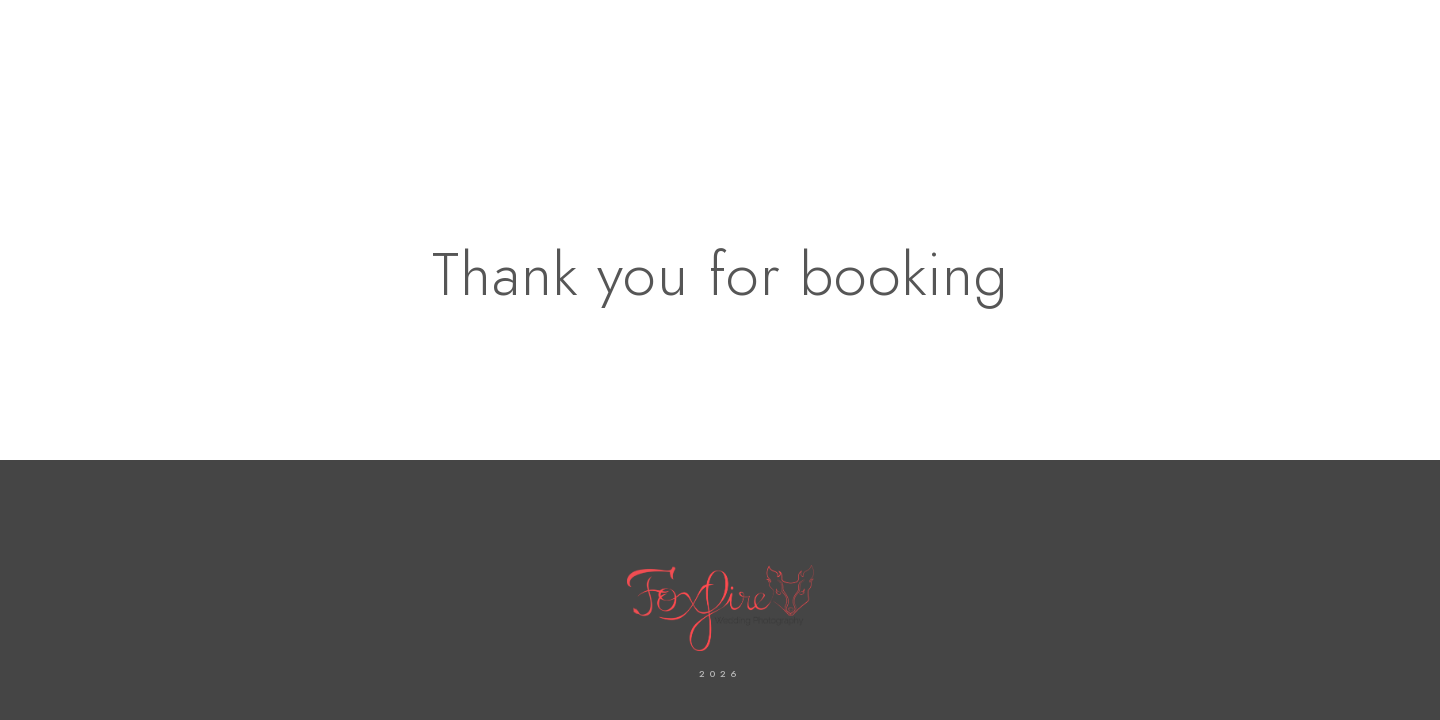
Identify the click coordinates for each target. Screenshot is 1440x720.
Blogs (1283, 82)
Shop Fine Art (1171, 82)
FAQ (1357, 82)
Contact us (751, 82)
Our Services (1030, 82)
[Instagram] (1241, 41)
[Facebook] (1205, 41)
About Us (634, 82)
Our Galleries (887, 82)
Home (541, 82)
